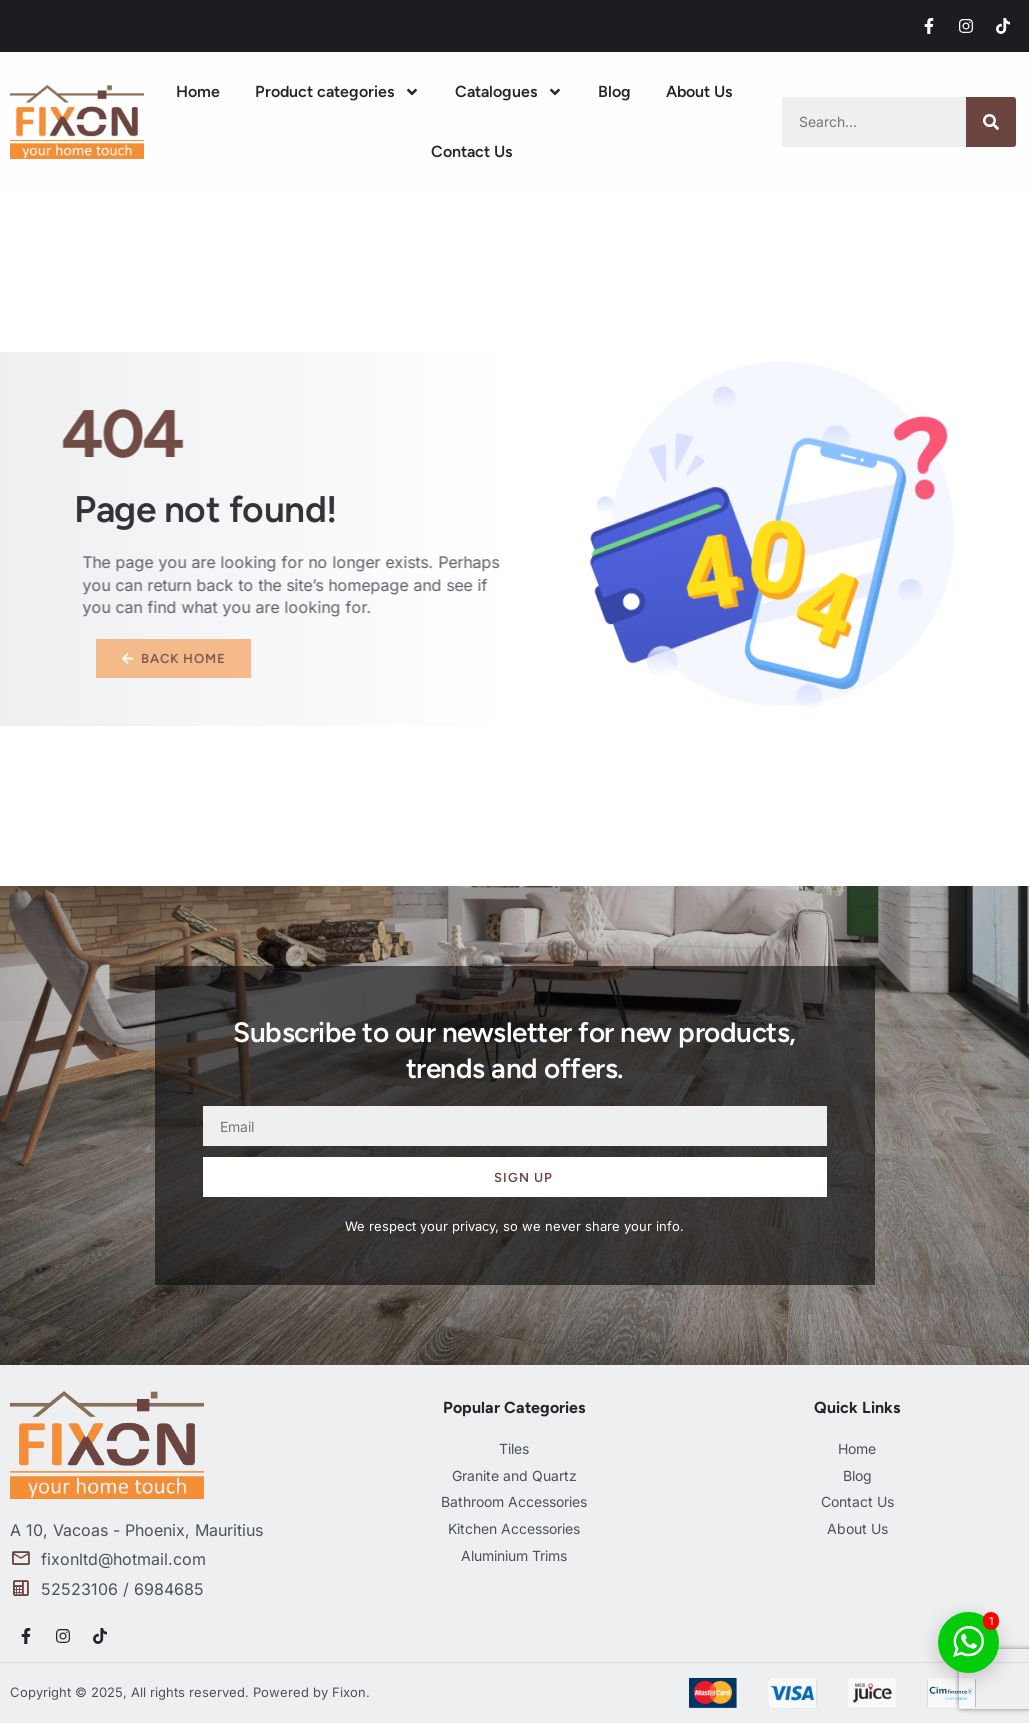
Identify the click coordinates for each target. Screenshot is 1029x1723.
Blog (614, 91)
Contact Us (471, 151)
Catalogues (509, 92)
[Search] (991, 122)
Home (198, 91)
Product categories (337, 92)
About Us (699, 91)
